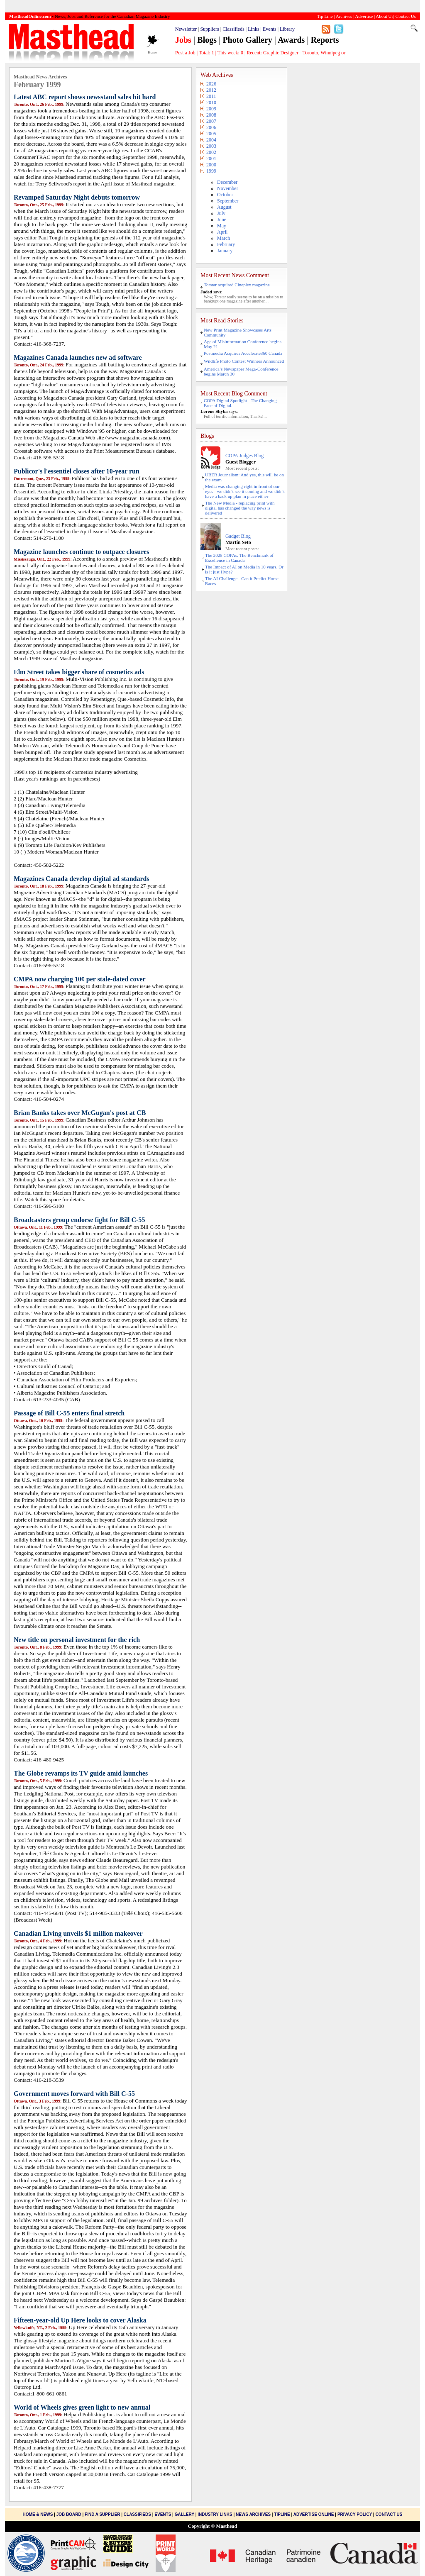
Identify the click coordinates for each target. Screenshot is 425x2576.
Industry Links (215, 2514)
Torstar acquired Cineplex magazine (237, 284)
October (225, 195)
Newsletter (186, 29)
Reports (325, 39)
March (223, 238)
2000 (211, 165)
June (221, 219)
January (224, 251)
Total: (206, 53)
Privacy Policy (354, 2514)
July (221, 213)
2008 (211, 115)
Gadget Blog (238, 536)
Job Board (68, 2514)
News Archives (253, 2514)
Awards (291, 39)
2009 (211, 109)
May (221, 226)
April (222, 232)
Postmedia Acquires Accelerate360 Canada (243, 353)
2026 (211, 84)
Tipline (282, 2514)
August (224, 207)
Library (287, 29)
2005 (211, 134)
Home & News (38, 2514)
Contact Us (389, 2514)
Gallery (184, 2514)
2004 (211, 140)
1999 (211, 171)
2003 (211, 146)
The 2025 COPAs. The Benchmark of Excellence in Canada (239, 558)
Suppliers (209, 29)
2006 (211, 127)
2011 (211, 96)
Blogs (207, 39)
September (227, 201)
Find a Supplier (102, 2514)
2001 (211, 158)
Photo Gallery (247, 39)
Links (253, 29)
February (226, 244)
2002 (211, 152)
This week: (230, 53)
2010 (211, 102)
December (227, 182)
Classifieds (233, 29)
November (227, 188)
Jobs (183, 39)
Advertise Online (313, 2514)
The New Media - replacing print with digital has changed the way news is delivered (239, 507)
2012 (211, 90)
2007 (211, 121)
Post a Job (185, 53)
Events (269, 29)
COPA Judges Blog (244, 456)
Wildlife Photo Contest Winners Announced (244, 361)
